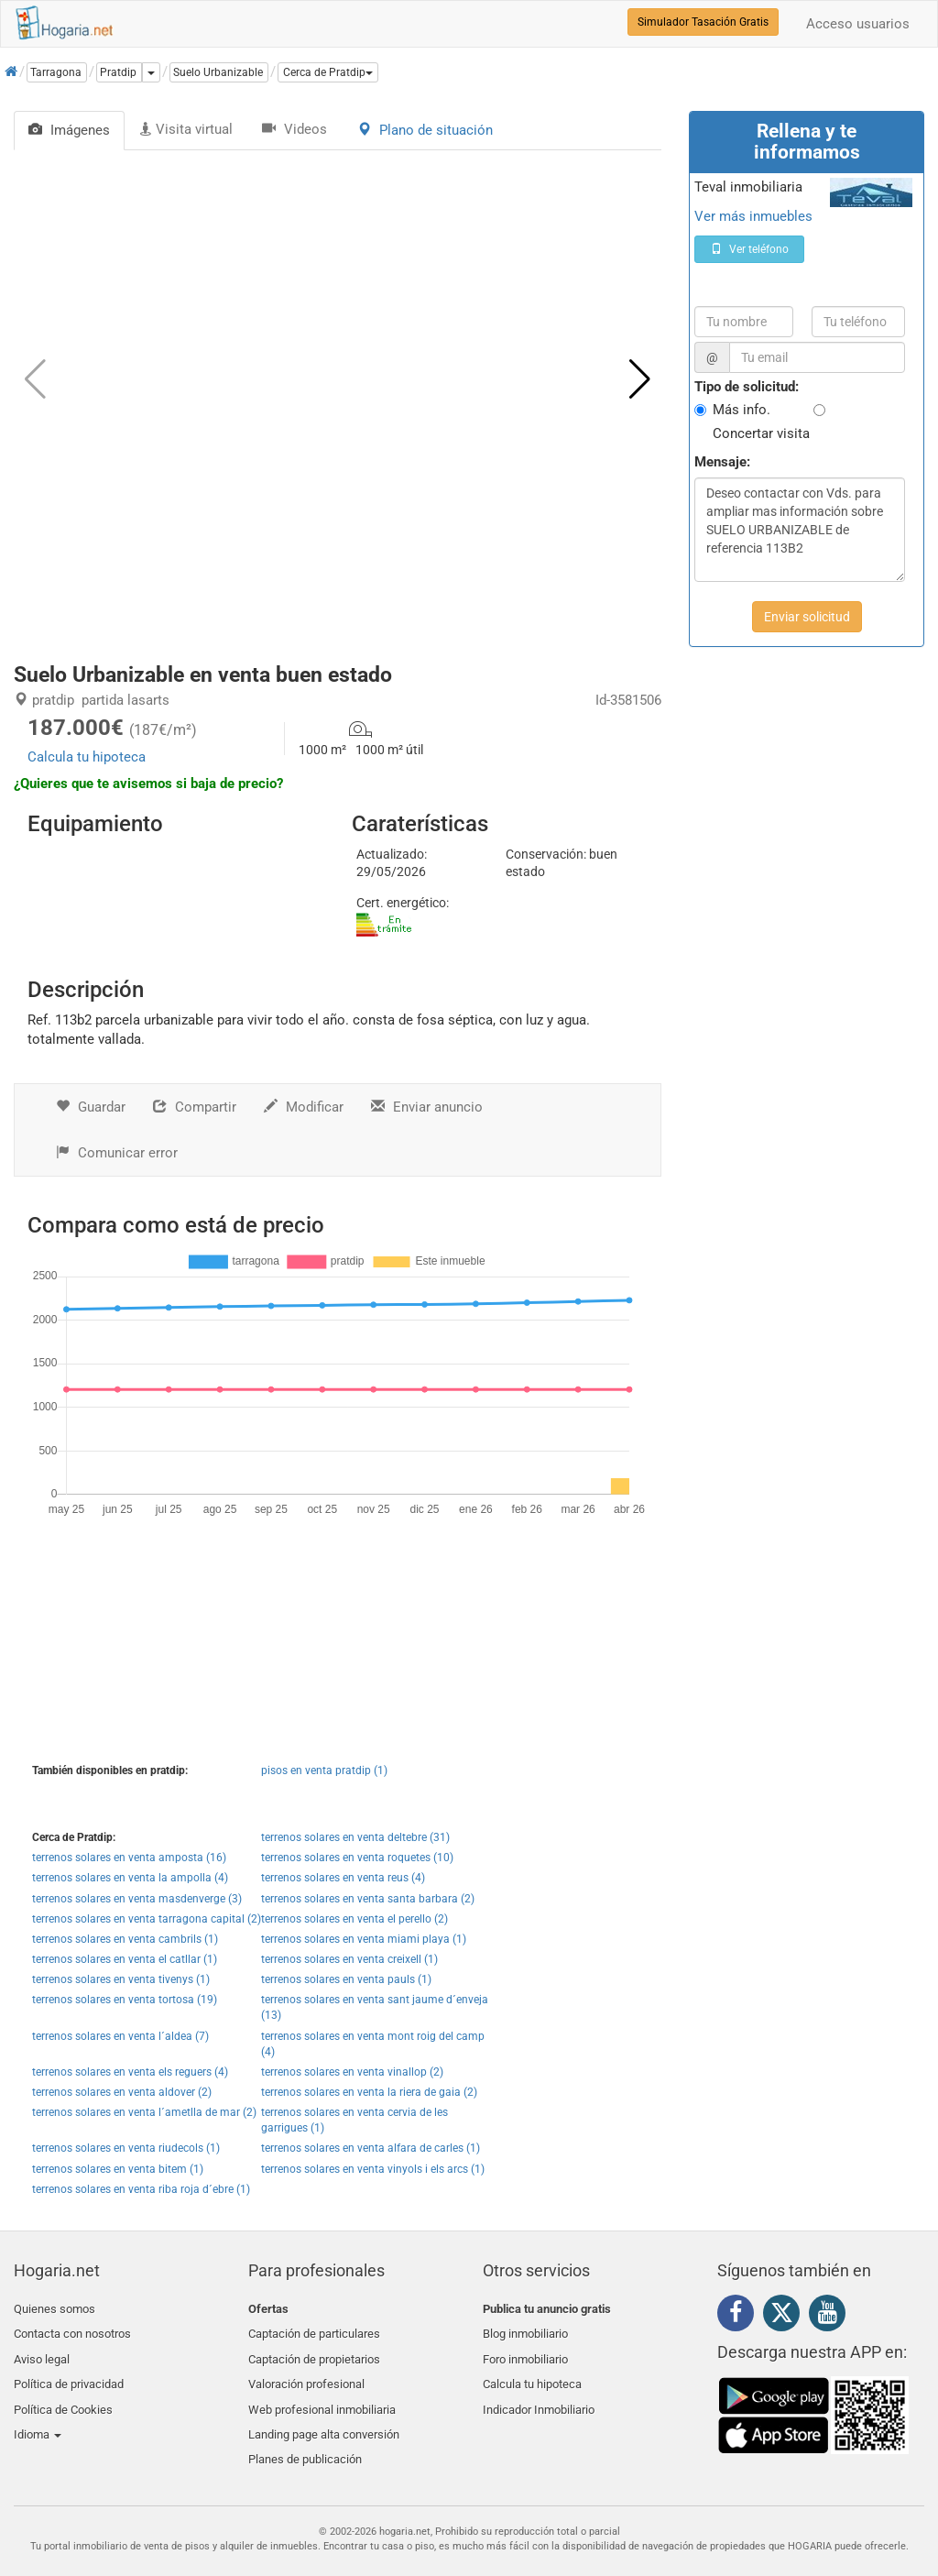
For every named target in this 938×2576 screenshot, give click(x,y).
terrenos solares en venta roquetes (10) (357, 1857)
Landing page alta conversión (323, 2417)
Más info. (741, 409)
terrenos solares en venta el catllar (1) (124, 1959)
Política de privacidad (69, 2374)
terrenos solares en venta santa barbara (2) (367, 1898)
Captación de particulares (314, 2330)
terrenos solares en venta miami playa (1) (363, 1939)
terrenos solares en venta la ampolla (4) (130, 1877)
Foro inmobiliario (525, 2352)
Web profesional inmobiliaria (322, 2395)
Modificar (304, 1107)
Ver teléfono (750, 249)
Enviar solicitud (807, 616)
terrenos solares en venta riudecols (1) (126, 2148)
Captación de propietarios (314, 2352)
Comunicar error (117, 1153)
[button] (328, 72)
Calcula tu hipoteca (86, 757)
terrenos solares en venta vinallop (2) (352, 2072)
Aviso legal (42, 2352)
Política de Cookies (63, 2395)
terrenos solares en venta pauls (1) (346, 1979)
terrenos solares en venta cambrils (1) (125, 1939)
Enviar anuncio (427, 1107)
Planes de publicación (305, 2438)
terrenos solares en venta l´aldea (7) (120, 2036)
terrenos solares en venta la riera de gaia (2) (369, 2092)
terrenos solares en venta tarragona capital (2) (146, 1919)
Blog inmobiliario (525, 2330)
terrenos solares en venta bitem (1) (117, 2169)
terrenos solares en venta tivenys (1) (121, 1979)
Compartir (194, 1107)
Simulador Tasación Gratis (703, 22)
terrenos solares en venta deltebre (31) (355, 1837)
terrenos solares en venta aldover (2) (122, 2092)
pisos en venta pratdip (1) (324, 1770)
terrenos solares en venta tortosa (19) (124, 1999)
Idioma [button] (37, 2417)
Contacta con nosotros (72, 2330)
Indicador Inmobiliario (538, 2395)
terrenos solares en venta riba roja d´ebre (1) (141, 2189)
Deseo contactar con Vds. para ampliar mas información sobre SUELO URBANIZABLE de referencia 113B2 (799, 529)
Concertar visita (761, 433)
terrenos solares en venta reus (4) (343, 1877)
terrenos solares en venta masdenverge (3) (137, 1898)
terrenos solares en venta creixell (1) (349, 1959)
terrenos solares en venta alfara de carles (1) (370, 2148)
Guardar (90, 1107)
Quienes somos (54, 2309)
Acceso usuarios (858, 24)
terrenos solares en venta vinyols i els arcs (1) (373, 2169)
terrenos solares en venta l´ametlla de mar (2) (144, 2112)
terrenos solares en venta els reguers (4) (130, 2072)
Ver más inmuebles (753, 216)
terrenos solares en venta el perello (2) (354, 1919)
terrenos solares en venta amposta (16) (129, 1857)
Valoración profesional (306, 2374)
